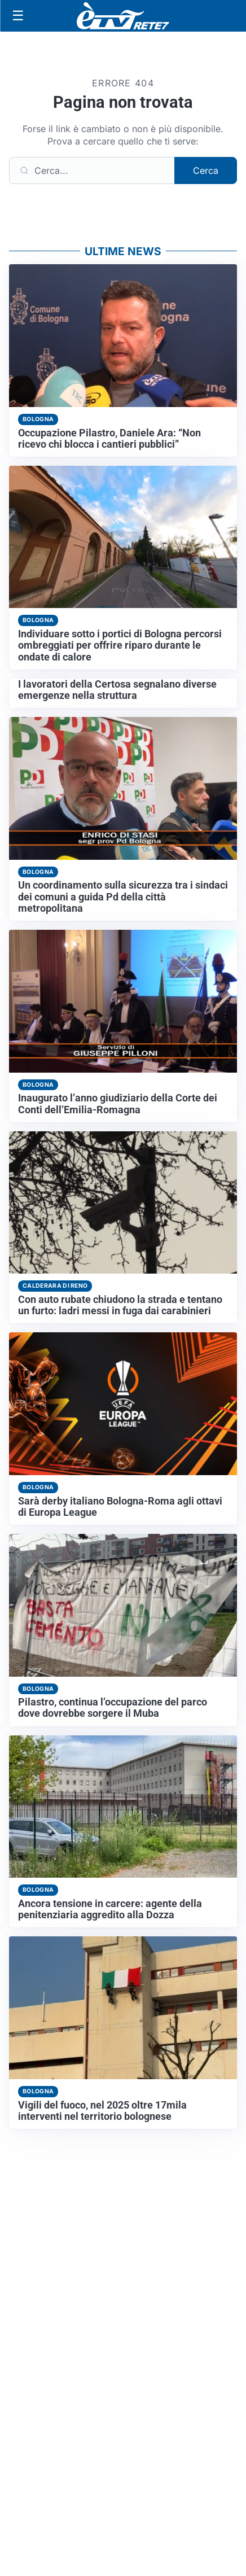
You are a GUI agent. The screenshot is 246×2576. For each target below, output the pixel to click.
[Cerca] (92, 170)
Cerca (205, 170)
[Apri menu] (18, 16)
